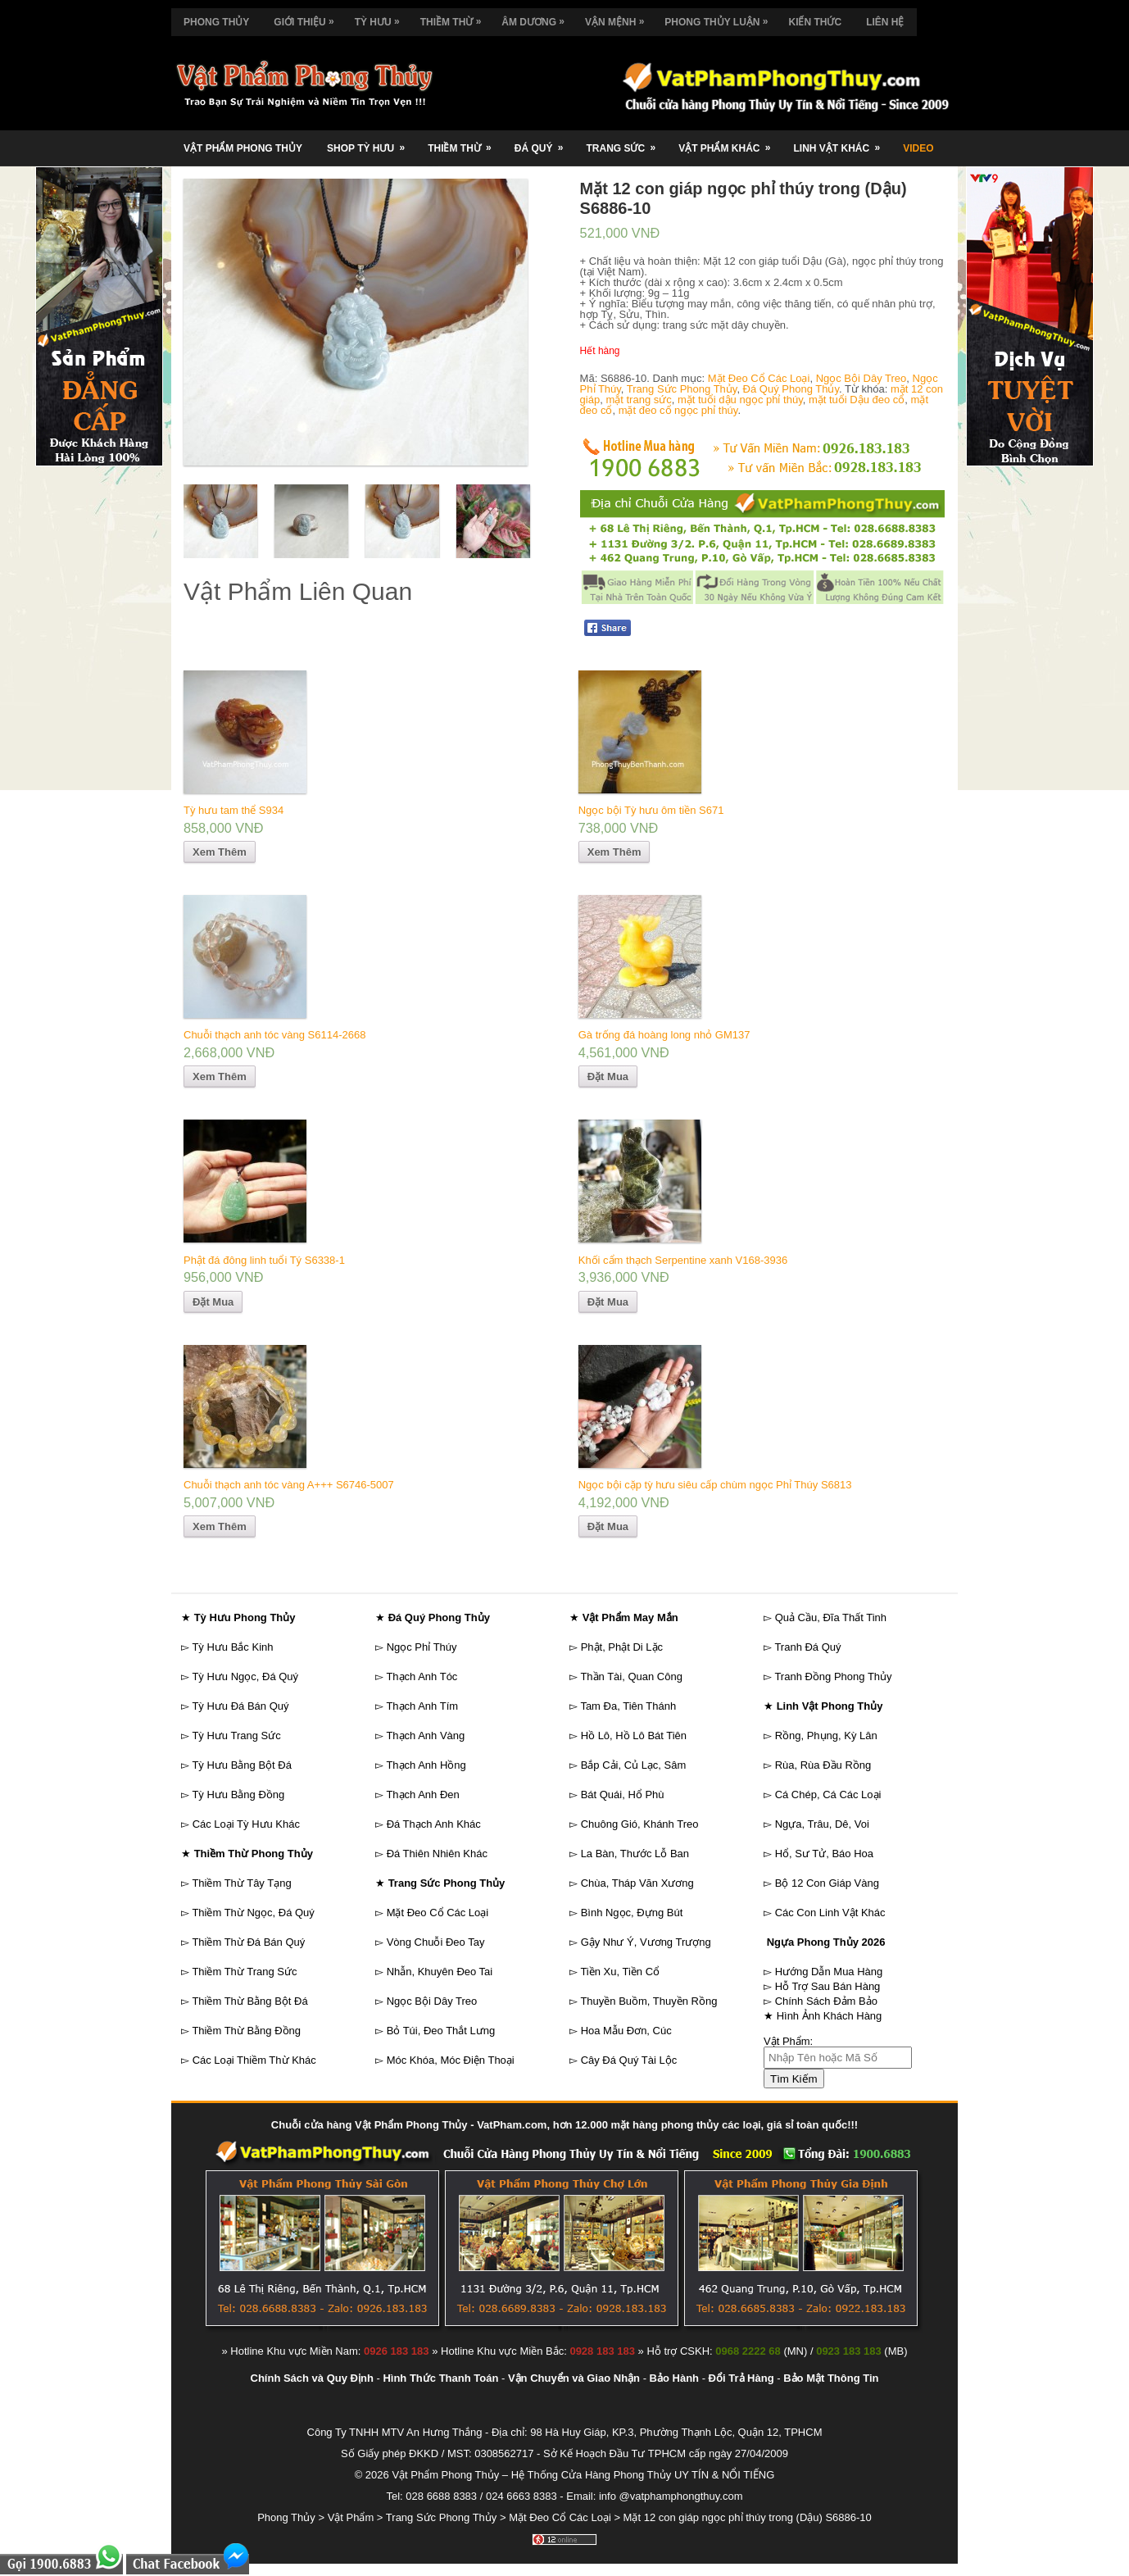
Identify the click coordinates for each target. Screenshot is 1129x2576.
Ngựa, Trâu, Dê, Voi (822, 1824)
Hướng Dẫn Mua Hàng (829, 1971)
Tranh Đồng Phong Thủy (832, 1676)
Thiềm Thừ (455, 18)
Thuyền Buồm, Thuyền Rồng (648, 2001)
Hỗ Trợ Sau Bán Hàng (828, 1986)
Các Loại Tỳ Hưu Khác (246, 1824)
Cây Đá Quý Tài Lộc (629, 2060)
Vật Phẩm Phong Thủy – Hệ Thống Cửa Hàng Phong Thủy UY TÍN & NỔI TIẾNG (583, 2475)
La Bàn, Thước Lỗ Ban (635, 1853)
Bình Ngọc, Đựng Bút (632, 1912)
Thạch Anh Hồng (425, 1765)
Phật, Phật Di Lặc (622, 1647)
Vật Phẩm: (788, 2041)
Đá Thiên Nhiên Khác (437, 1853)
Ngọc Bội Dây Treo (861, 378)
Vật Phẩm (351, 2517)
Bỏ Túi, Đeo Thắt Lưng (441, 2030)
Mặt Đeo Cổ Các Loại (759, 378)
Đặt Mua (607, 1076)
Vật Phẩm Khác (729, 142)
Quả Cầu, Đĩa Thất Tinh (830, 1617)
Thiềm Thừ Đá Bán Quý (248, 1942)
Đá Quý (544, 142)
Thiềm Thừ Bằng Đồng (246, 2030)
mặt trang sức (638, 399)
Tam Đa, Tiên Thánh (628, 1706)
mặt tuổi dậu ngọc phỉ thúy (740, 399)
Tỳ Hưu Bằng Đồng (238, 1794)
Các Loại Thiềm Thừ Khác (254, 2060)
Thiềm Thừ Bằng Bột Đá (249, 2001)
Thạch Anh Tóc (421, 1676)
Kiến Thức (814, 22)
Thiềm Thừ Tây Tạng (241, 1883)
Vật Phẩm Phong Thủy (243, 148)
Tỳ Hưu (381, 18)
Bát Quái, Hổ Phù (622, 1794)
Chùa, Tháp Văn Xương (637, 1883)
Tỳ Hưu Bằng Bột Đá (242, 1765)
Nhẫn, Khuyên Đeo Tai (440, 1971)
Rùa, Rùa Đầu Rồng (823, 1765)
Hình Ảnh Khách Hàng (829, 2016)
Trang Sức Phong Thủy (682, 389)
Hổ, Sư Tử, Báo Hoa (824, 1853)
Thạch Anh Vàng (425, 1735)
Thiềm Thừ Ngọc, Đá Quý (253, 1912)
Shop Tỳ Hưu (371, 142)
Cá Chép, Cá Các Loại (828, 1794)
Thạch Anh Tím (422, 1706)
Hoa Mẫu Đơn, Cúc (626, 2030)
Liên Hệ (885, 22)
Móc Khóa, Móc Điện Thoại (451, 2060)
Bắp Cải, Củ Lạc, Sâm (634, 1765)
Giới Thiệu (308, 18)
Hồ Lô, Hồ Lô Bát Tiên (634, 1735)
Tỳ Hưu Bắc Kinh (232, 1647)
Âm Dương (537, 18)
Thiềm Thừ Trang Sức (244, 1971)
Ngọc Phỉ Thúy (422, 1647)
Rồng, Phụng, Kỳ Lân (826, 1735)
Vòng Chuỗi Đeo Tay (436, 1942)
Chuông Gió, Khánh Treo (640, 1824)
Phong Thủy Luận (720, 18)
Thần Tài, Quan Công (631, 1676)
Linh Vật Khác (842, 142)
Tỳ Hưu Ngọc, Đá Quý (245, 1676)
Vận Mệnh (618, 18)
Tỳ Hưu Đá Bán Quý (240, 1706)
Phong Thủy (216, 22)
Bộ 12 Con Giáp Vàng (827, 1883)
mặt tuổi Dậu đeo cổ (857, 399)
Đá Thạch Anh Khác (434, 1824)
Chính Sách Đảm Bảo (826, 2001)
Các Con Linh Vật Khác (830, 1912)
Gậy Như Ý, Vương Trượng (646, 1942)
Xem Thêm (220, 852)
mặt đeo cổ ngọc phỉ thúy (678, 410)
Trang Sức (626, 142)
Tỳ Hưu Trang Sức (236, 1735)
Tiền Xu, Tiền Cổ (620, 1971)
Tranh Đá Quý (807, 1647)
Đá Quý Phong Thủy (791, 389)
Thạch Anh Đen (422, 1794)
